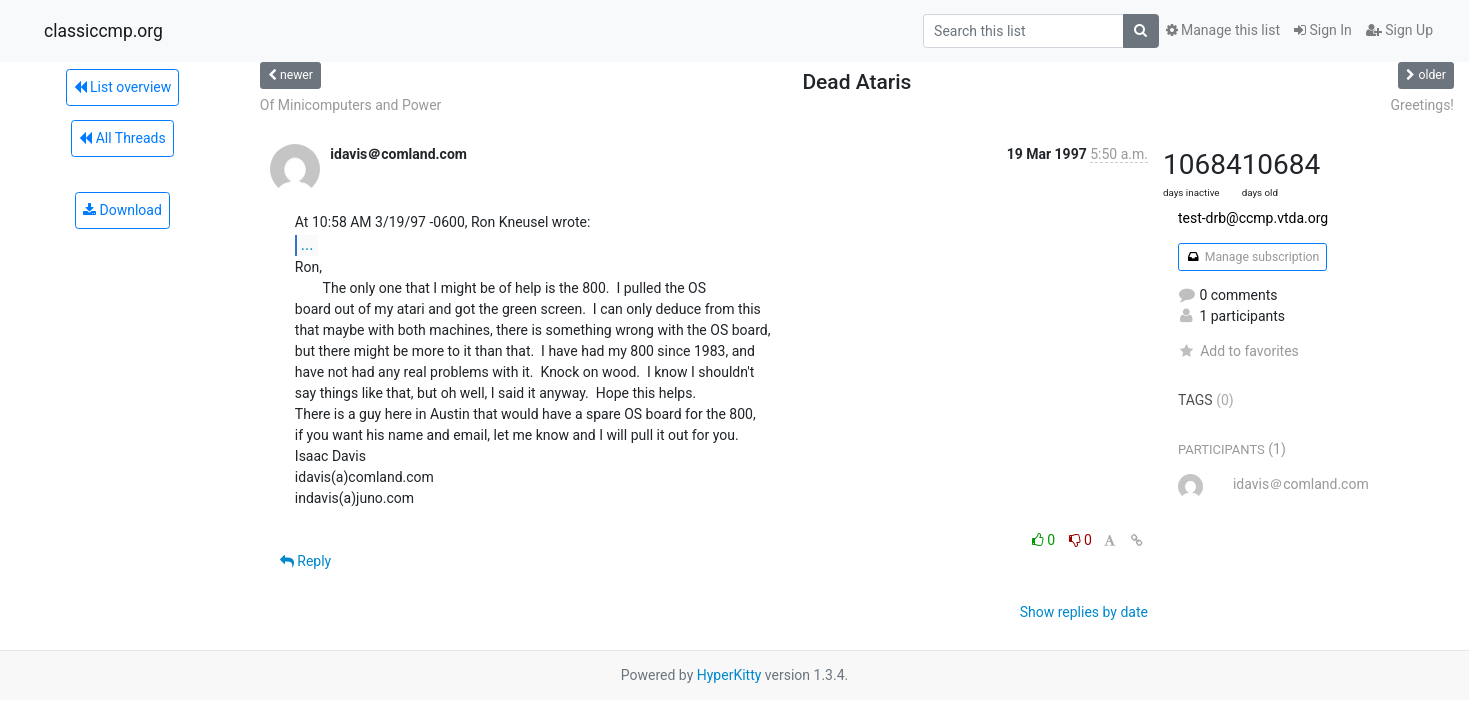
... (307, 244)
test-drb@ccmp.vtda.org (1253, 218)
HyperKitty (729, 675)
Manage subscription (1252, 257)
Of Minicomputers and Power (350, 105)
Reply (305, 561)
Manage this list (1223, 30)
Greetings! (1422, 105)
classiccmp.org (103, 31)
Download (122, 210)
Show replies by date (1084, 612)
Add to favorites (1238, 351)
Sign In (1323, 30)
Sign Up (1399, 30)
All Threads (122, 138)
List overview (123, 87)
